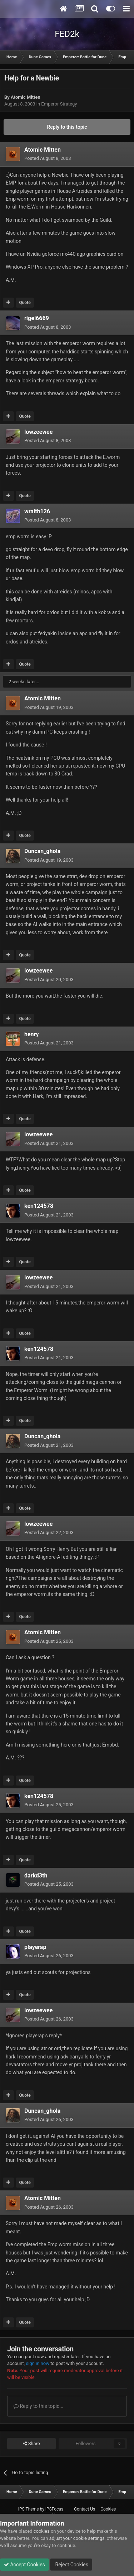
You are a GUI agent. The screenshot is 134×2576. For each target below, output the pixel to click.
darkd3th (35, 1875)
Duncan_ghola (42, 851)
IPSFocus (54, 2509)
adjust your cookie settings (77, 2538)
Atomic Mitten (25, 97)
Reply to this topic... (38, 2406)
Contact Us (84, 2509)
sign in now (37, 2363)
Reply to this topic (67, 127)
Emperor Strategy (59, 104)
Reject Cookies (71, 2564)
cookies (42, 2531)
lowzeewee (38, 431)
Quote (24, 302)
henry (31, 1034)
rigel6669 (36, 318)
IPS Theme (28, 2509)
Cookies (108, 2509)
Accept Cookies (24, 2564)
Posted (47, 158)
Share (31, 2443)
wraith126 (37, 511)
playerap (35, 1947)
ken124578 (38, 1206)
